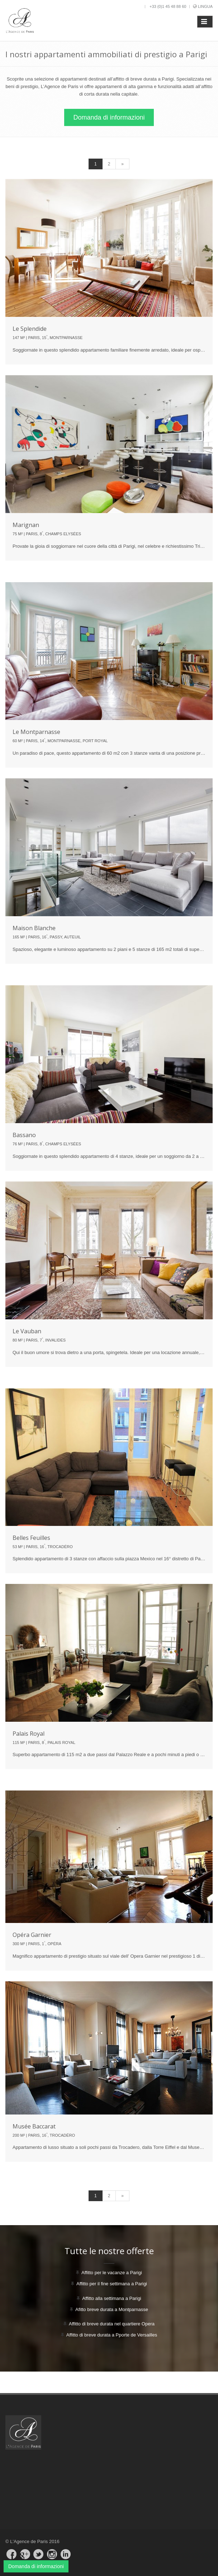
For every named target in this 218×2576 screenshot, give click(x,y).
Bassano (24, 1135)
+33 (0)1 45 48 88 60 (168, 6)
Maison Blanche (34, 928)
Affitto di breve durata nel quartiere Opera (112, 2323)
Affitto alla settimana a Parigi (111, 2298)
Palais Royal (28, 1734)
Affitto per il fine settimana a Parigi (111, 2283)
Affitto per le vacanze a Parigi (111, 2272)
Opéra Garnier (32, 1935)
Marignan (26, 525)
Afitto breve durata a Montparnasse (111, 2309)
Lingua (205, 6)
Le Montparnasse (36, 732)
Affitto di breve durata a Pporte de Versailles (111, 2335)
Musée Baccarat (34, 2126)
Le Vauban (27, 1331)
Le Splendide (30, 329)
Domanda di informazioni (108, 117)
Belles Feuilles (31, 1538)
